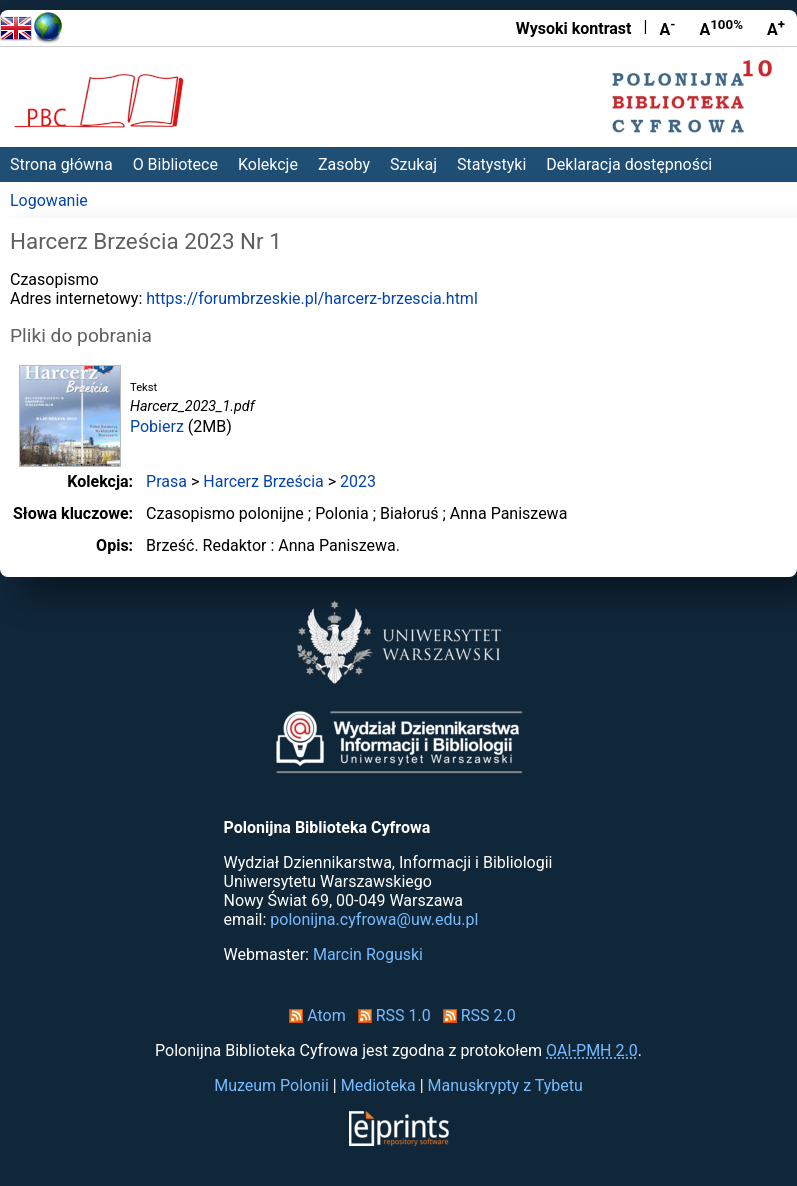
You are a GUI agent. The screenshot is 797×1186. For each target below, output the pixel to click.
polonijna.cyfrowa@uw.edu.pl (374, 919)
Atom (313, 1015)
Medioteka (378, 1085)
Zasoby (344, 164)
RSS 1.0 (390, 1015)
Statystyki (491, 164)
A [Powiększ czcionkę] (776, 28)
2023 (358, 481)
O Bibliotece (175, 164)
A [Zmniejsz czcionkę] (667, 28)
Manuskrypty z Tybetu (505, 1085)
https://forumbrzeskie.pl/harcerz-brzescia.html (312, 298)
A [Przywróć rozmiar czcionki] (721, 28)
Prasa (166, 481)
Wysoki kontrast (574, 28)
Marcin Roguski (368, 954)
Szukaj (413, 164)
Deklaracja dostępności (629, 164)
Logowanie (49, 200)
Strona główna (61, 164)
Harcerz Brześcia (263, 481)
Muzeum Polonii (271, 1085)
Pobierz (157, 426)
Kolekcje (268, 164)
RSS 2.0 (475, 1015)
